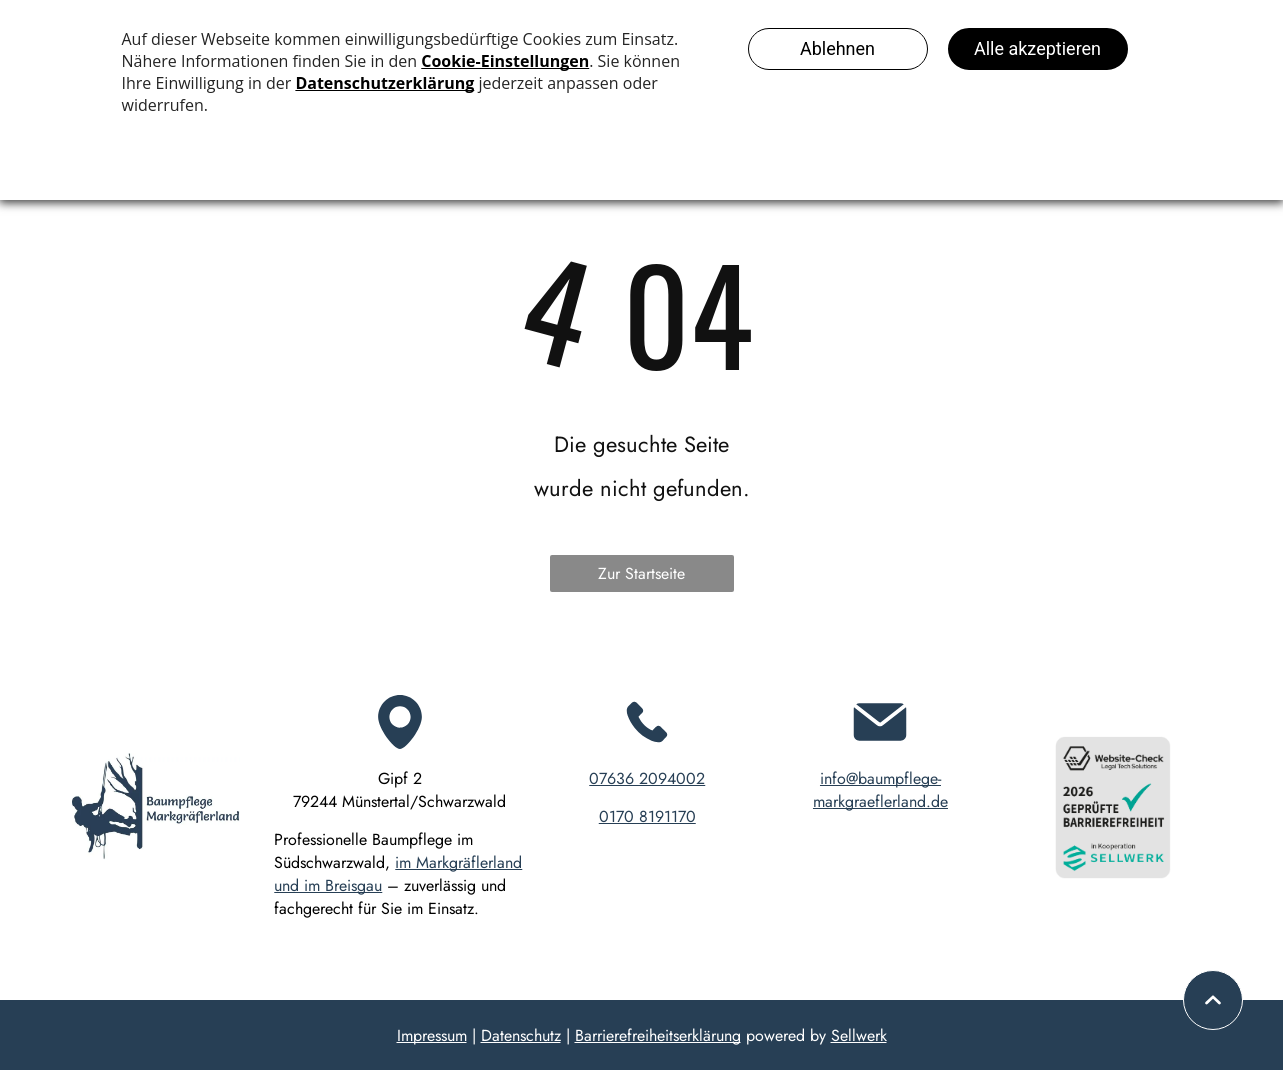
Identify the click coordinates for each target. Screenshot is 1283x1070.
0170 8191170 (647, 816)
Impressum (432, 1035)
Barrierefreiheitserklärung (658, 1035)
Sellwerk (859, 1035)
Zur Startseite (641, 573)
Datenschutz (521, 1035)
